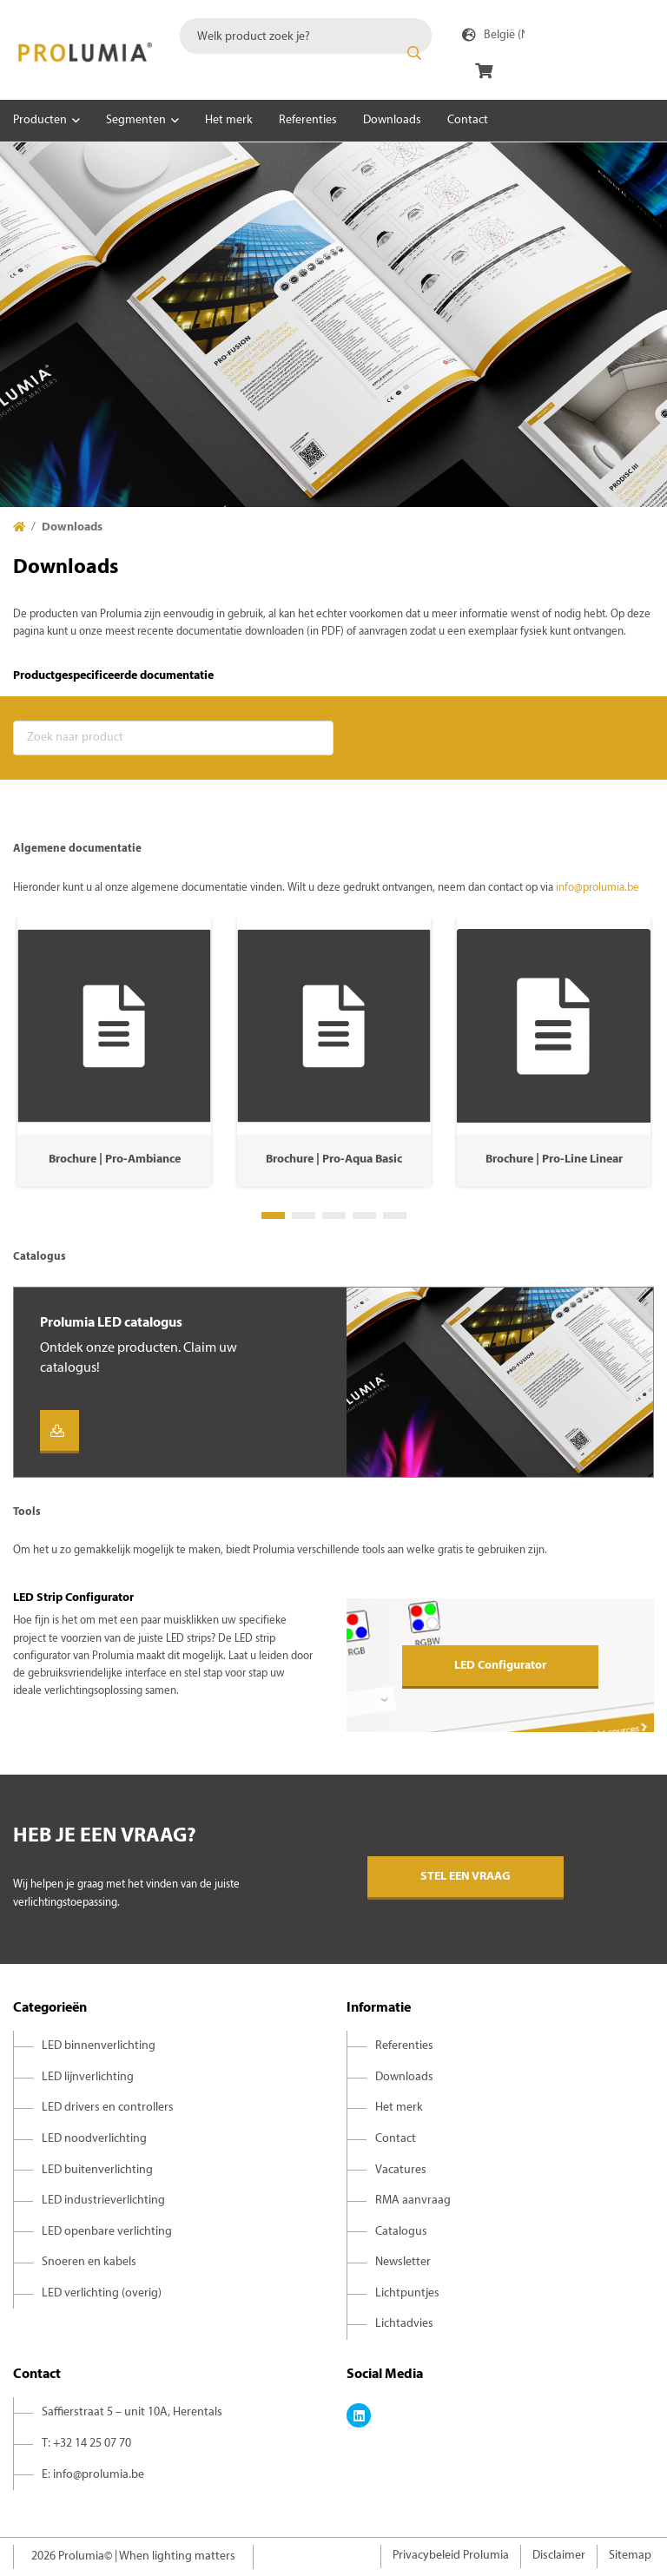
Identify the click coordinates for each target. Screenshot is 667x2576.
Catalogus (401, 2231)
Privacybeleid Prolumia (451, 2555)
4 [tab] (364, 1215)
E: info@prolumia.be (93, 2474)
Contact (467, 120)
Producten (40, 120)
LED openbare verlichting (107, 2231)
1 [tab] (273, 1215)
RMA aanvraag (413, 2200)
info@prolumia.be (597, 888)
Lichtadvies (404, 2323)
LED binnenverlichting (98, 2045)
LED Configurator (500, 1665)
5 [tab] (394, 1215)
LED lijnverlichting (88, 2077)
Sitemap (630, 2555)
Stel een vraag (465, 1876)
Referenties (308, 120)
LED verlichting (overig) (102, 2293)
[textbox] (306, 36)
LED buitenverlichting (97, 2170)
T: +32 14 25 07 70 (86, 2443)
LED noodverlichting (94, 2138)
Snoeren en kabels (89, 2262)
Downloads (392, 120)
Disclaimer (558, 2555)
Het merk (229, 120)
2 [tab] (303, 1215)
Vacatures (400, 2170)
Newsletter (403, 2262)
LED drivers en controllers (108, 2107)
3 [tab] (334, 1215)
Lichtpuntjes (407, 2293)
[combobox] (306, 36)
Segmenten (136, 120)
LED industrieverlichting (103, 2200)
